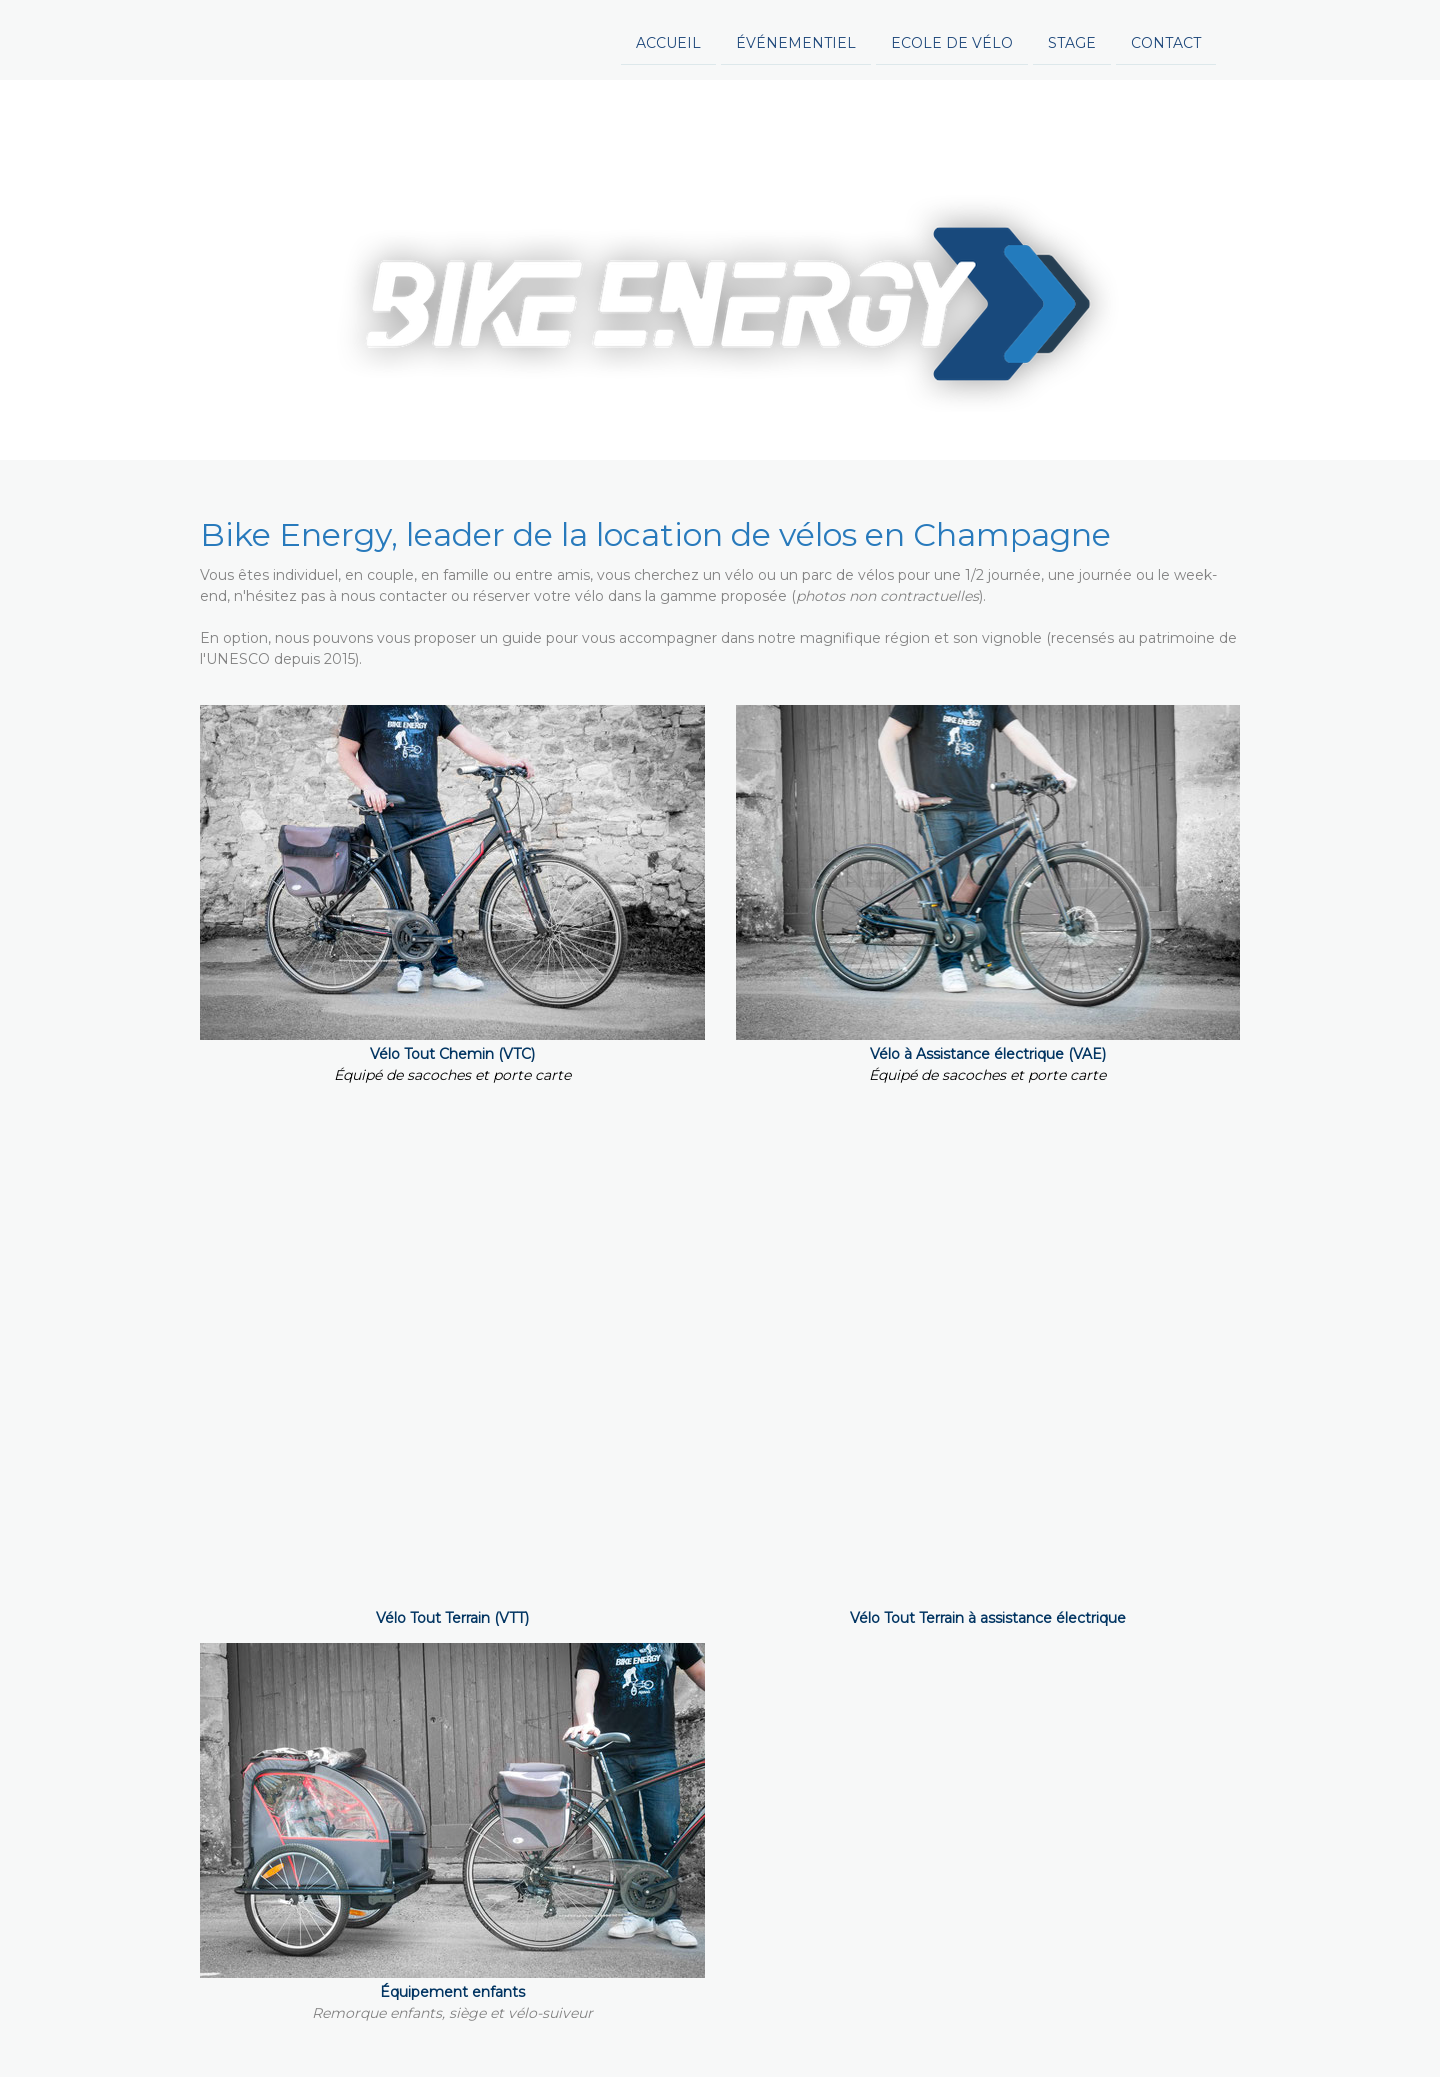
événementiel (598, 38)
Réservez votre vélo (720, 1589)
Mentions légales (247, 2027)
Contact (968, 38)
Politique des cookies (550, 2027)
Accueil (470, 38)
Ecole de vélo (754, 38)
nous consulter (1086, 1237)
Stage (874, 38)
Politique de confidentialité (392, 2027)
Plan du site (663, 2027)
